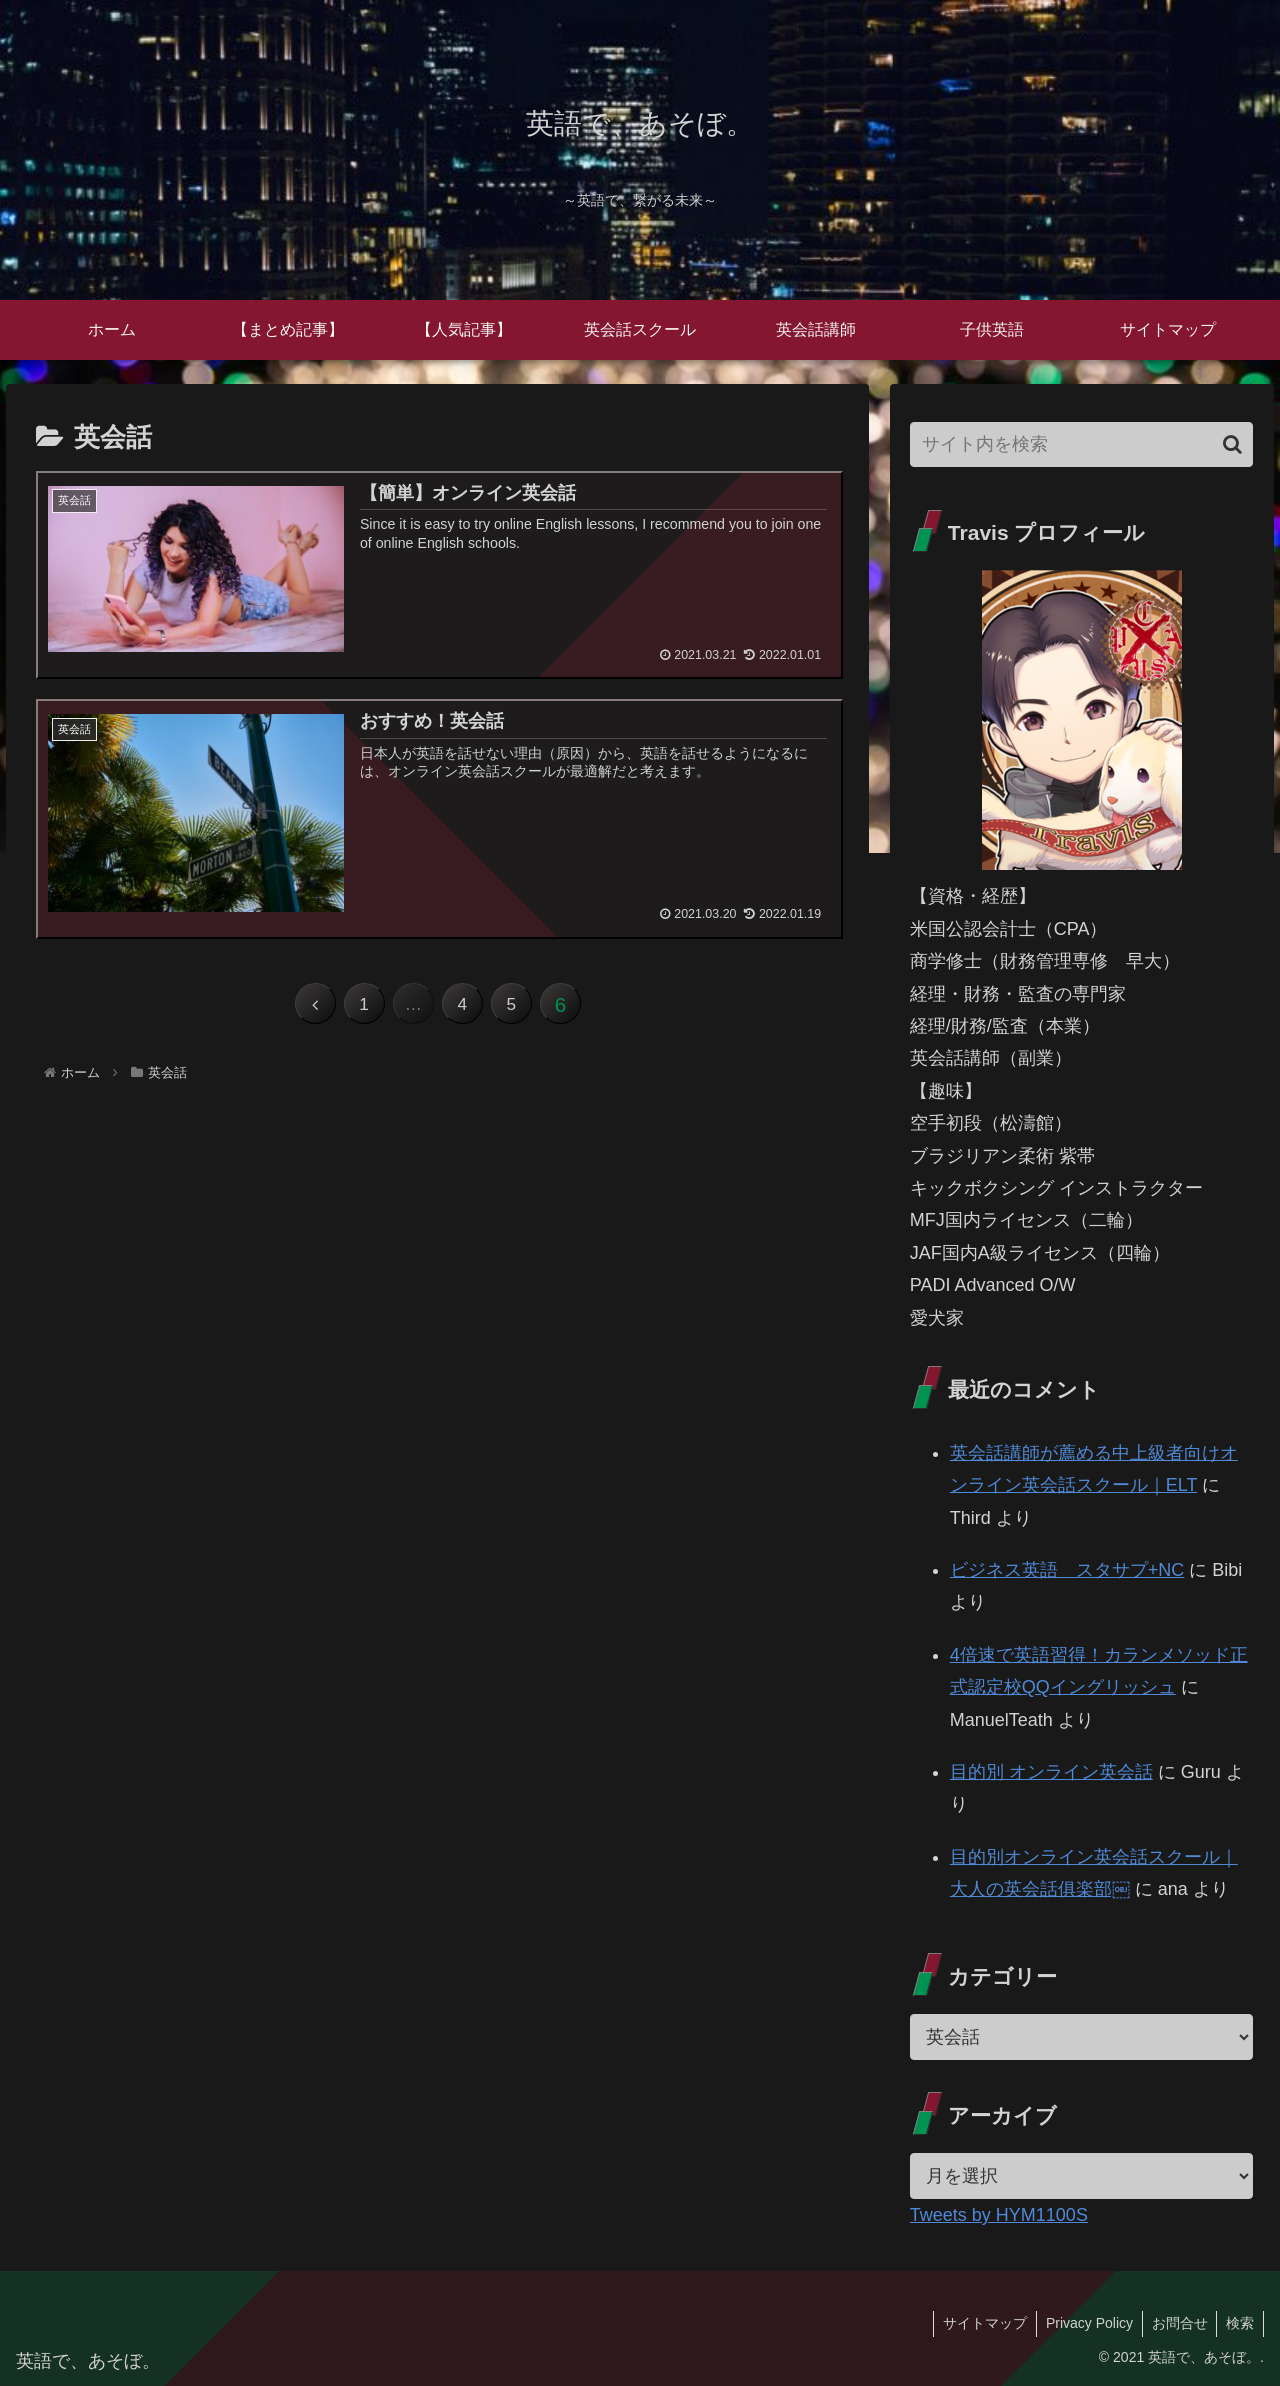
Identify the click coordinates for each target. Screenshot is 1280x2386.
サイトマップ (977, 2323)
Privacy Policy (1083, 2323)
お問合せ (1176, 2323)
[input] (1082, 444)
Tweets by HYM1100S (999, 2215)
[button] (1232, 444)
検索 (1239, 2323)
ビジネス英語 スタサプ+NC (1067, 1570)
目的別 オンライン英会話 (1051, 1772)
